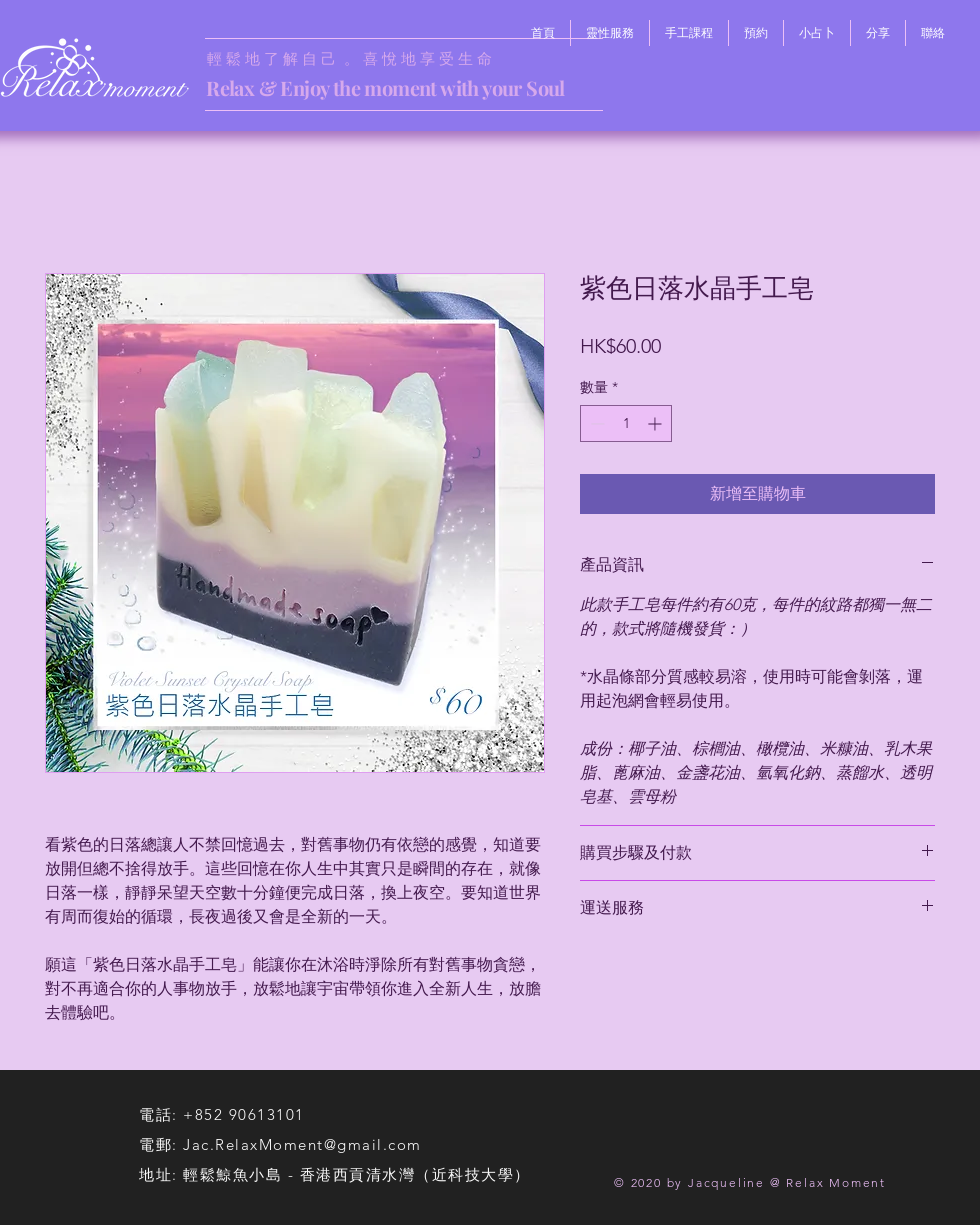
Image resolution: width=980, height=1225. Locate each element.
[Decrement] (595, 423)
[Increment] (656, 423)
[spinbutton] (626, 423)
